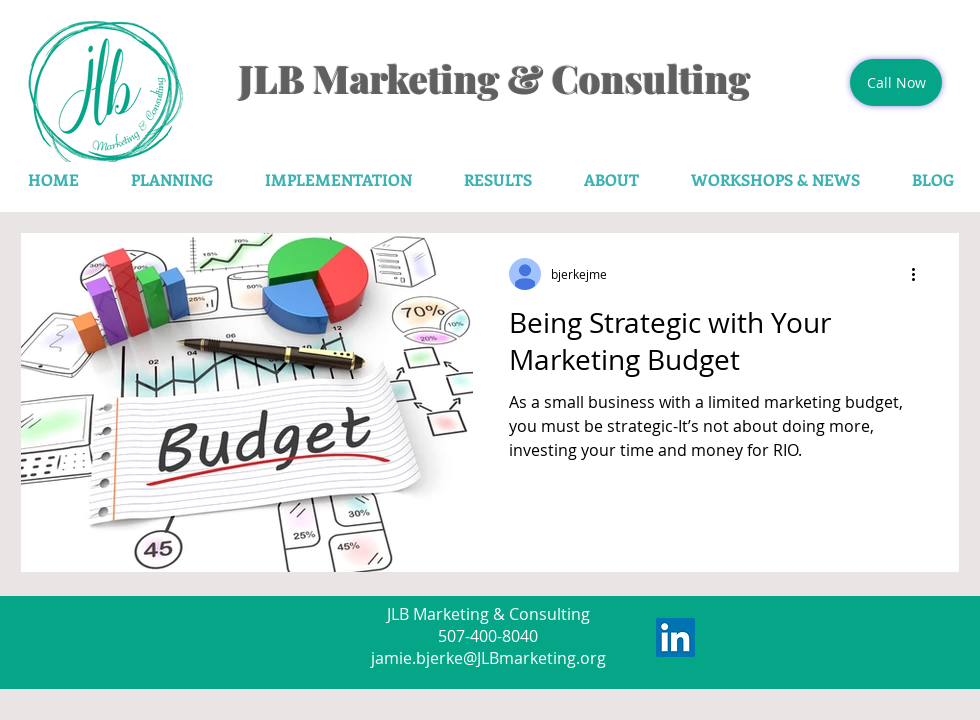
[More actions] (920, 274)
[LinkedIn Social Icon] (675, 637)
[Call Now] (896, 82)
